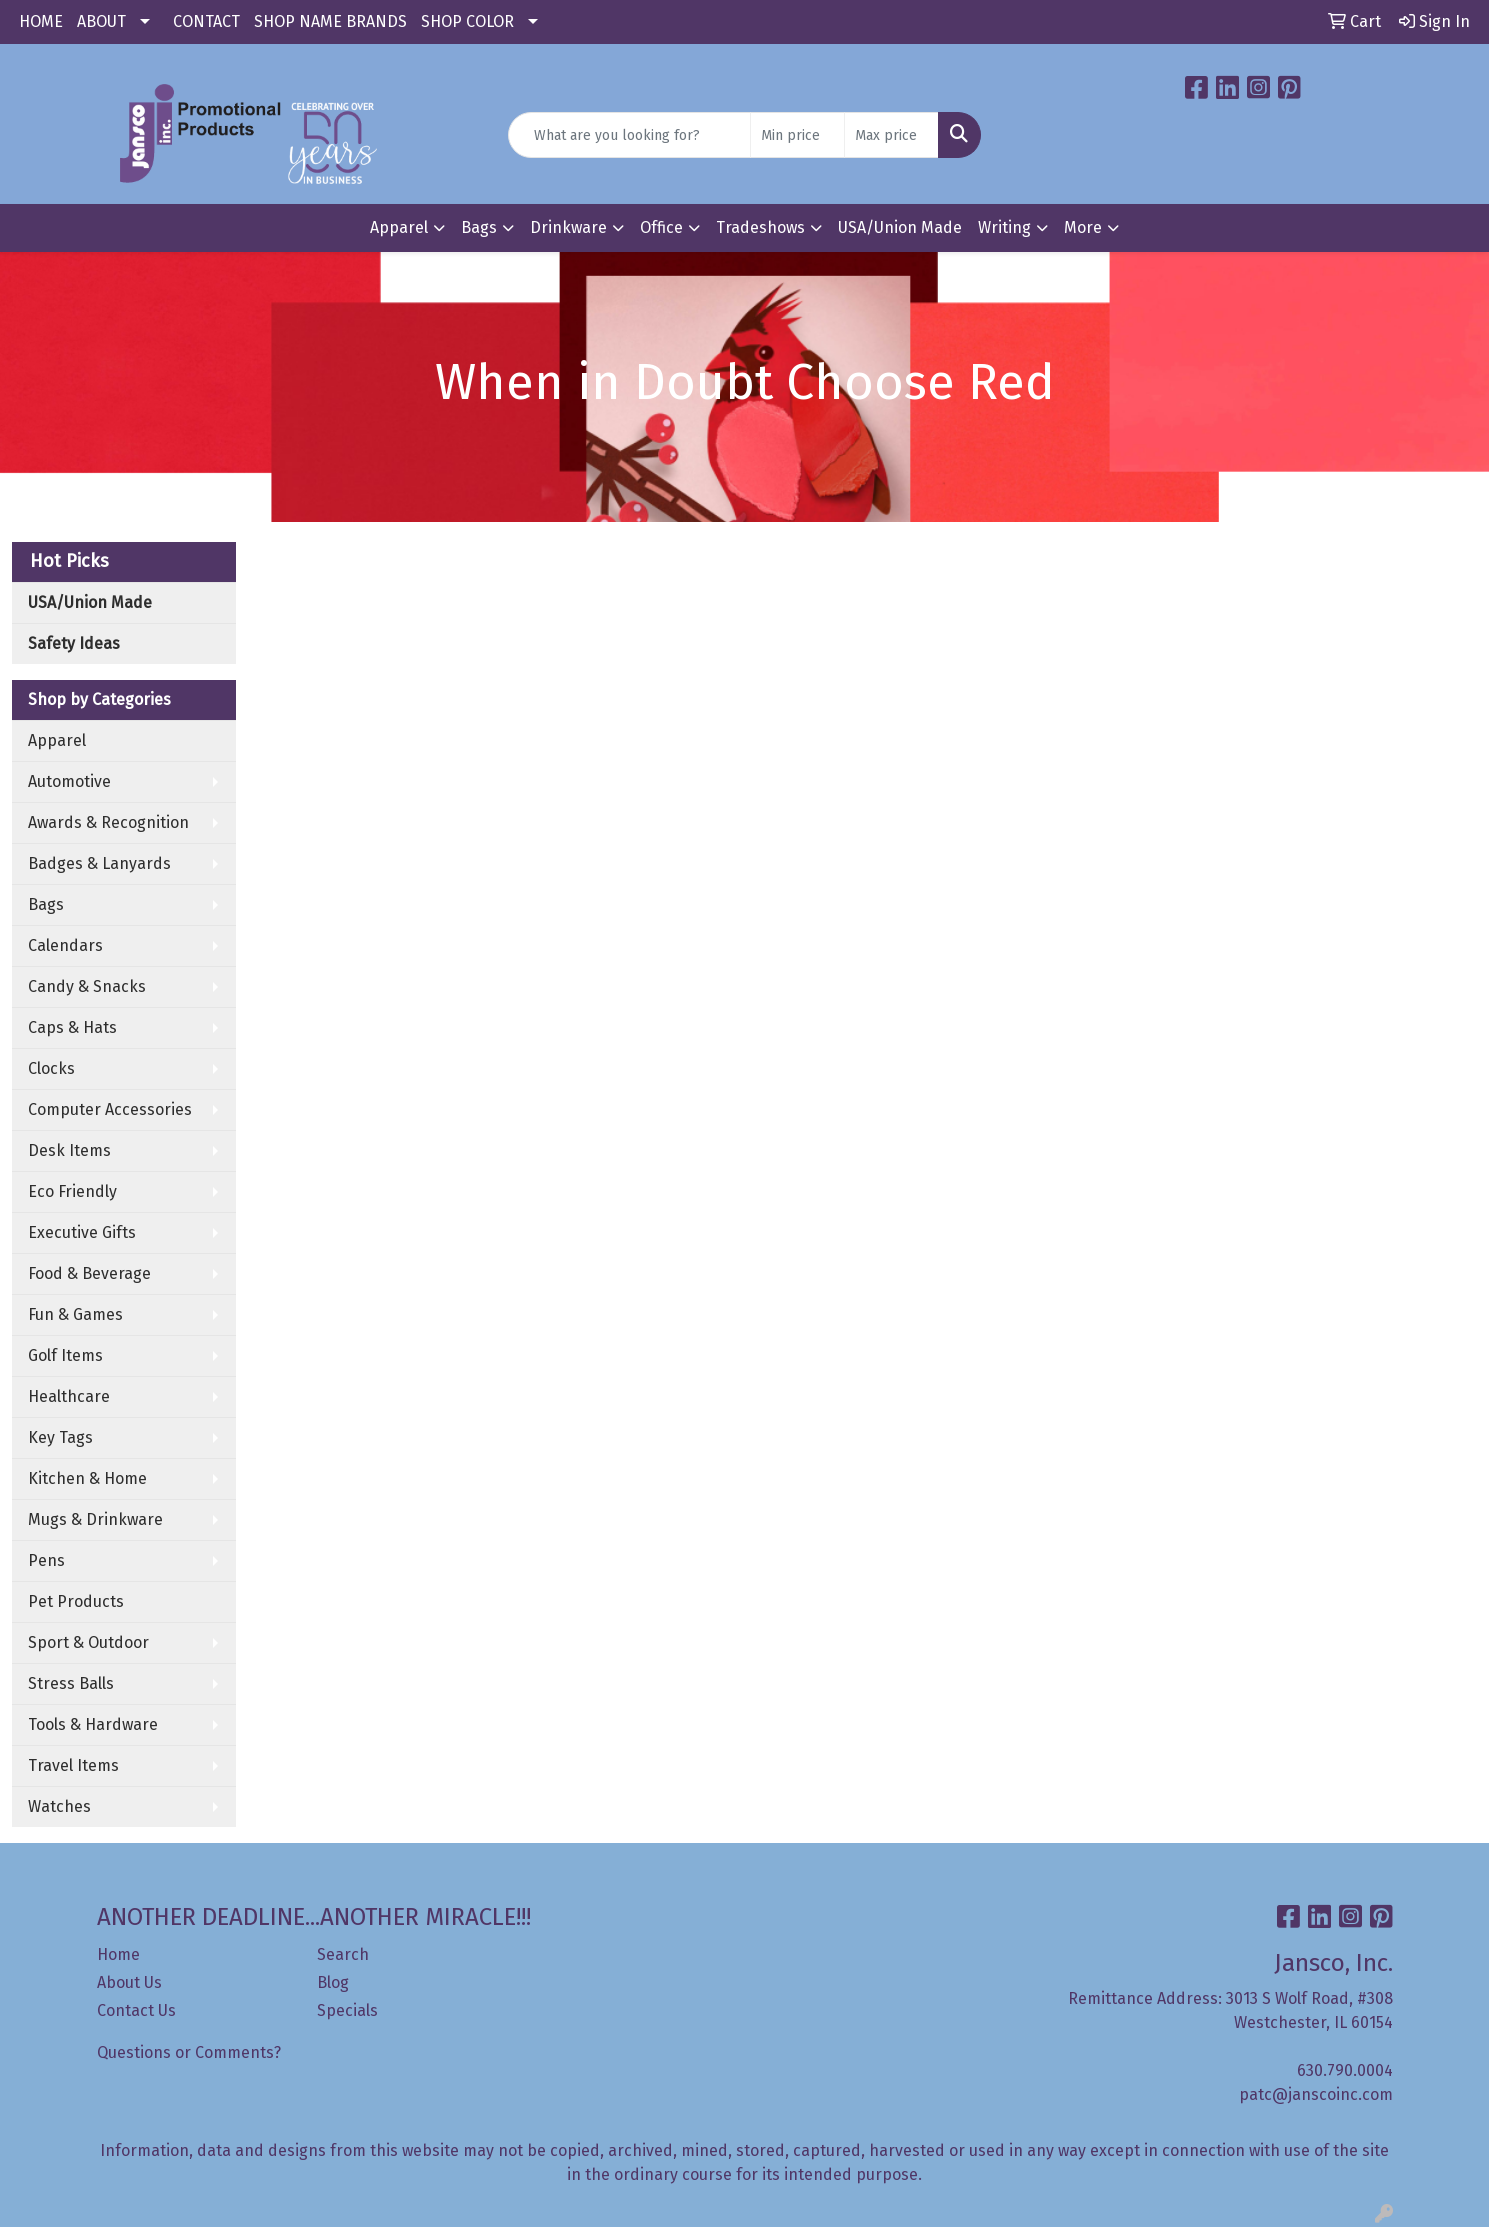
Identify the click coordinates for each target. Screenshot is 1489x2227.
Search (343, 1954)
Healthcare (69, 1396)
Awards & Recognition (108, 822)
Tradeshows (760, 227)
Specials (347, 2010)
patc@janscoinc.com (1316, 2094)
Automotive (69, 781)
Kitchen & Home (87, 1478)
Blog (333, 1982)
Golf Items (65, 1355)
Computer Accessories (110, 1109)
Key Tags (60, 1437)
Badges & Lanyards (99, 863)
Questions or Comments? (189, 2052)
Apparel (399, 227)
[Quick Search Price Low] (797, 135)
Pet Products (76, 1601)
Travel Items (73, 1765)
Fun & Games (75, 1314)
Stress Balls (71, 1683)
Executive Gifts (82, 1232)
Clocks (51, 1068)
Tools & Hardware (93, 1724)
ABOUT (101, 21)
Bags (479, 227)
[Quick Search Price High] (891, 135)
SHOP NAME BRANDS (330, 21)
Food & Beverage (89, 1273)
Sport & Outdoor (88, 1642)
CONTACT (206, 21)
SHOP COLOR (467, 21)
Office (661, 227)
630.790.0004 (1345, 2070)
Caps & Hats (72, 1027)
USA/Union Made (900, 227)
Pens (46, 1560)
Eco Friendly (72, 1191)
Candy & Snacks (87, 986)
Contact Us (136, 2010)
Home (118, 1954)
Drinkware (568, 227)
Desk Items (69, 1150)
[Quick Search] (629, 135)
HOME (41, 21)
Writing (1004, 227)
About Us (129, 1982)
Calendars (65, 945)
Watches (59, 1806)
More (1083, 227)
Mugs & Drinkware (95, 1519)
